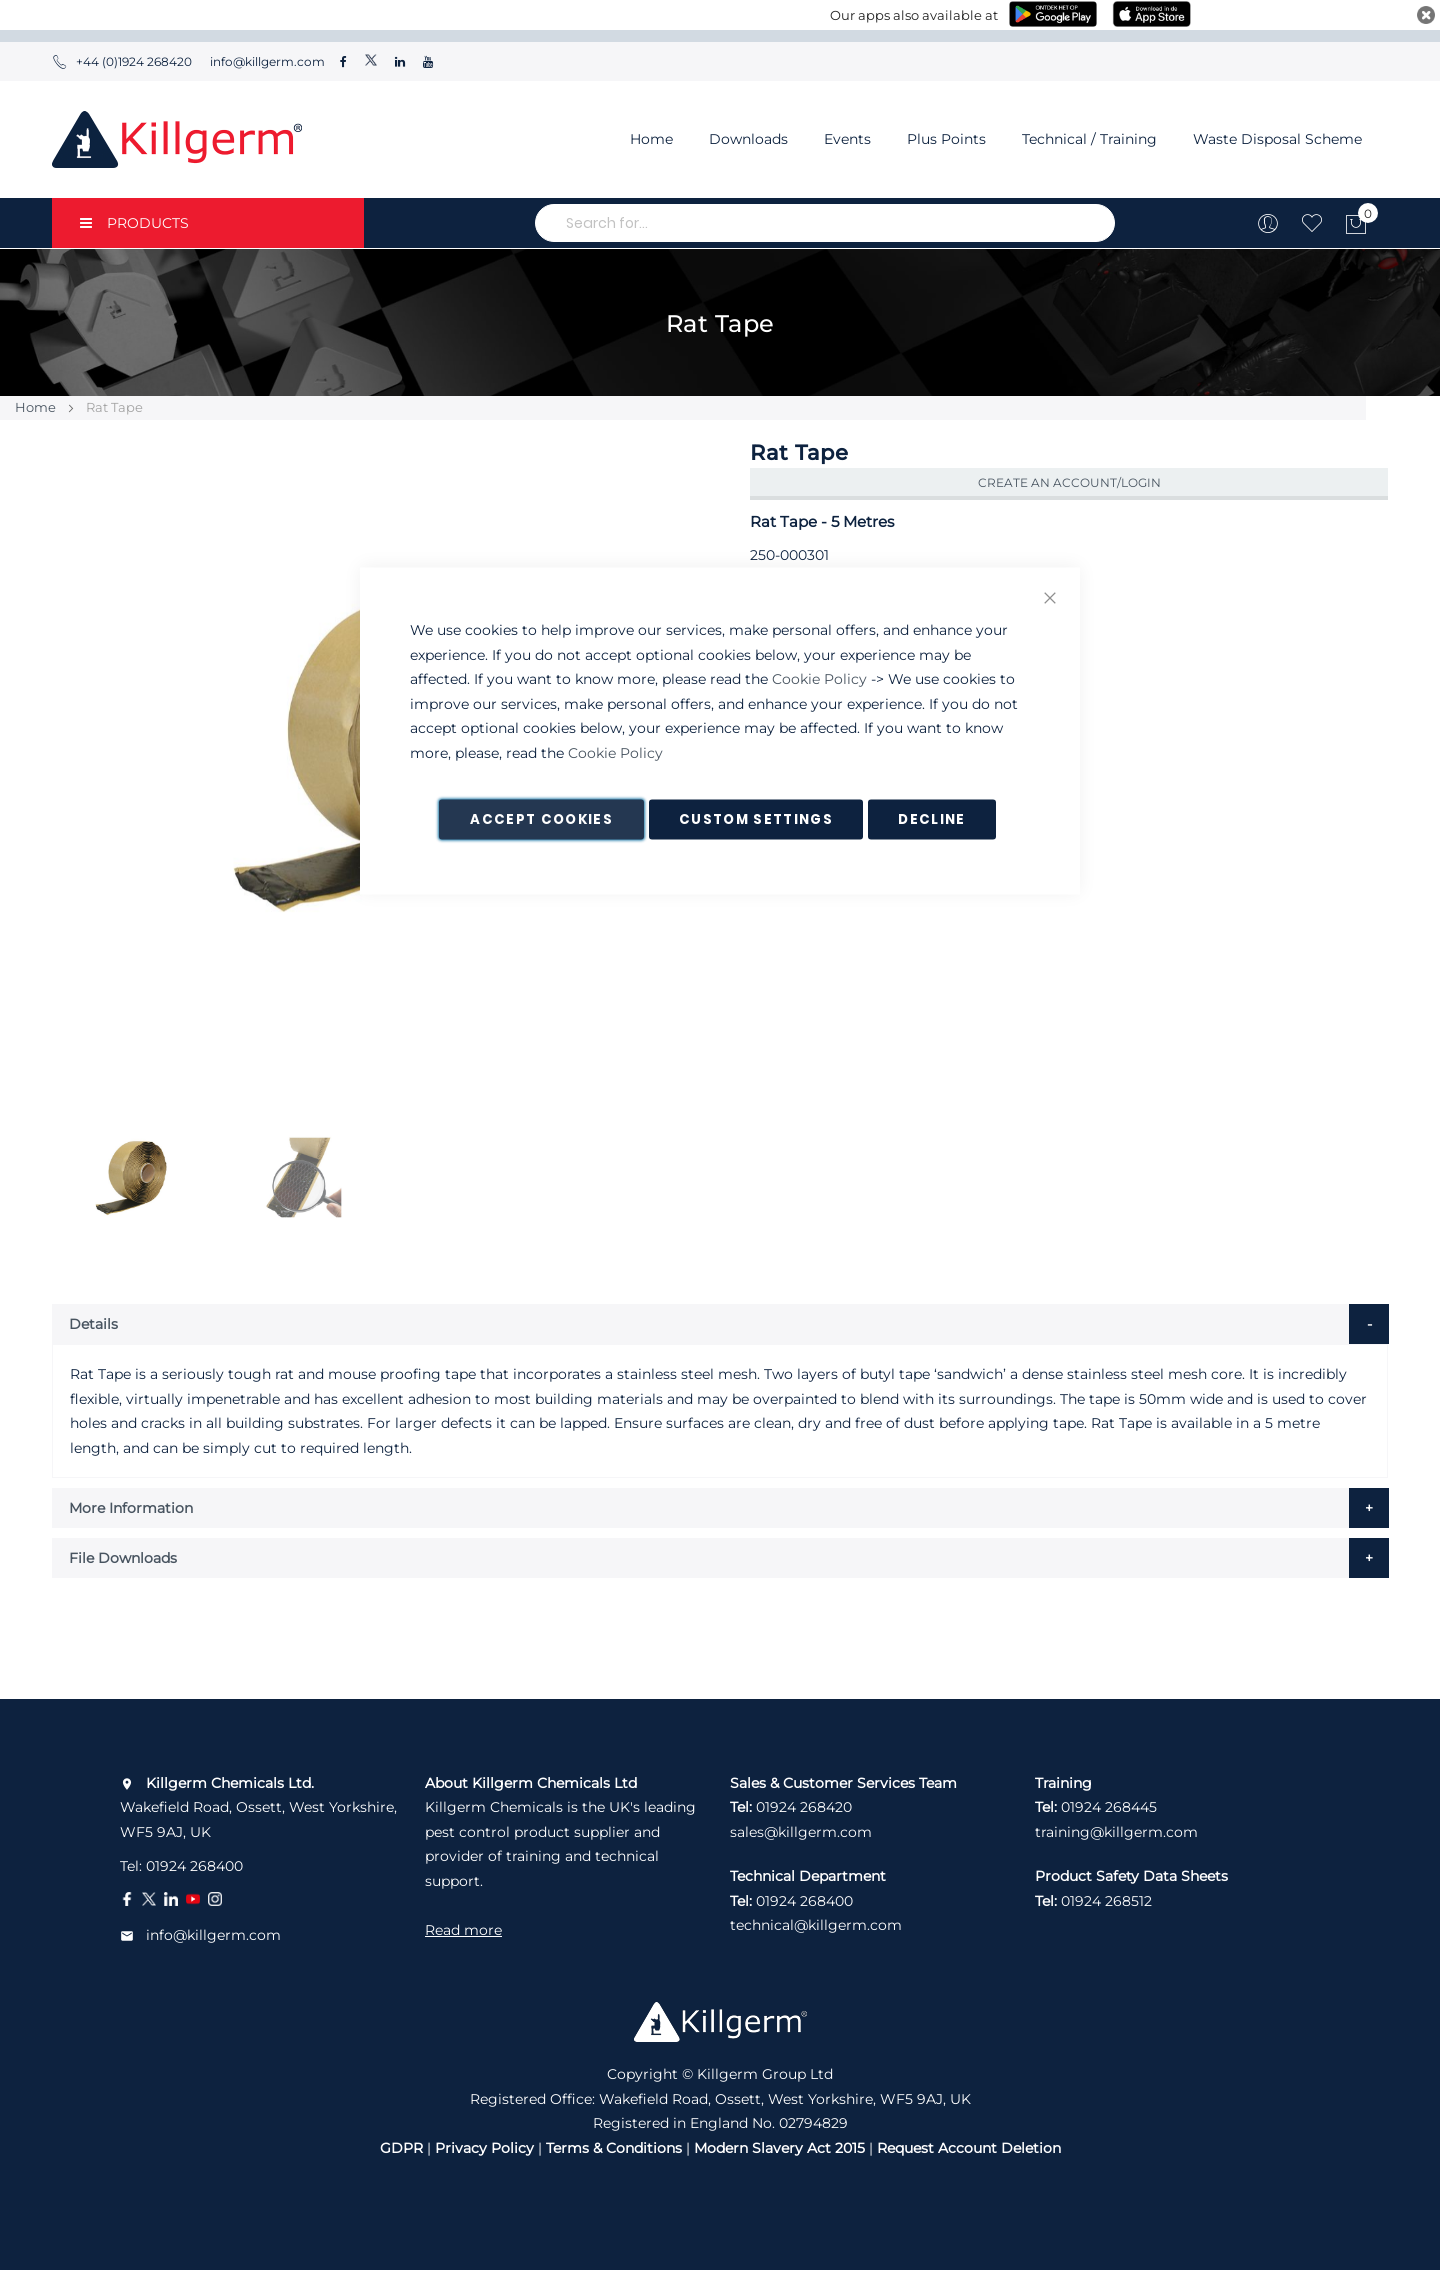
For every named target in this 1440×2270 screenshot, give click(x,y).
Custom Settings (756, 819)
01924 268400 (194, 1866)
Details (93, 1324)
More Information (131, 1508)
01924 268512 (1106, 1901)
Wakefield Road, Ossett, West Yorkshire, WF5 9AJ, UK (258, 1807)
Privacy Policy (484, 2148)
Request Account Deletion (969, 2148)
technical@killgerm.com (816, 1925)
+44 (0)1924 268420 (122, 61)
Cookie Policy (819, 679)
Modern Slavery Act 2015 (779, 2148)
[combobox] (825, 223)
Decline (931, 819)
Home (651, 139)
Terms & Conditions (614, 2148)
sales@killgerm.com (801, 1832)
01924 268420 (804, 1807)
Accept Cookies (541, 819)
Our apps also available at (914, 15)
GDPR (401, 2148)
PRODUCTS (134, 223)
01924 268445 (1109, 1807)
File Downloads (123, 1558)
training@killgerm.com (1116, 1832)
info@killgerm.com (266, 61)
